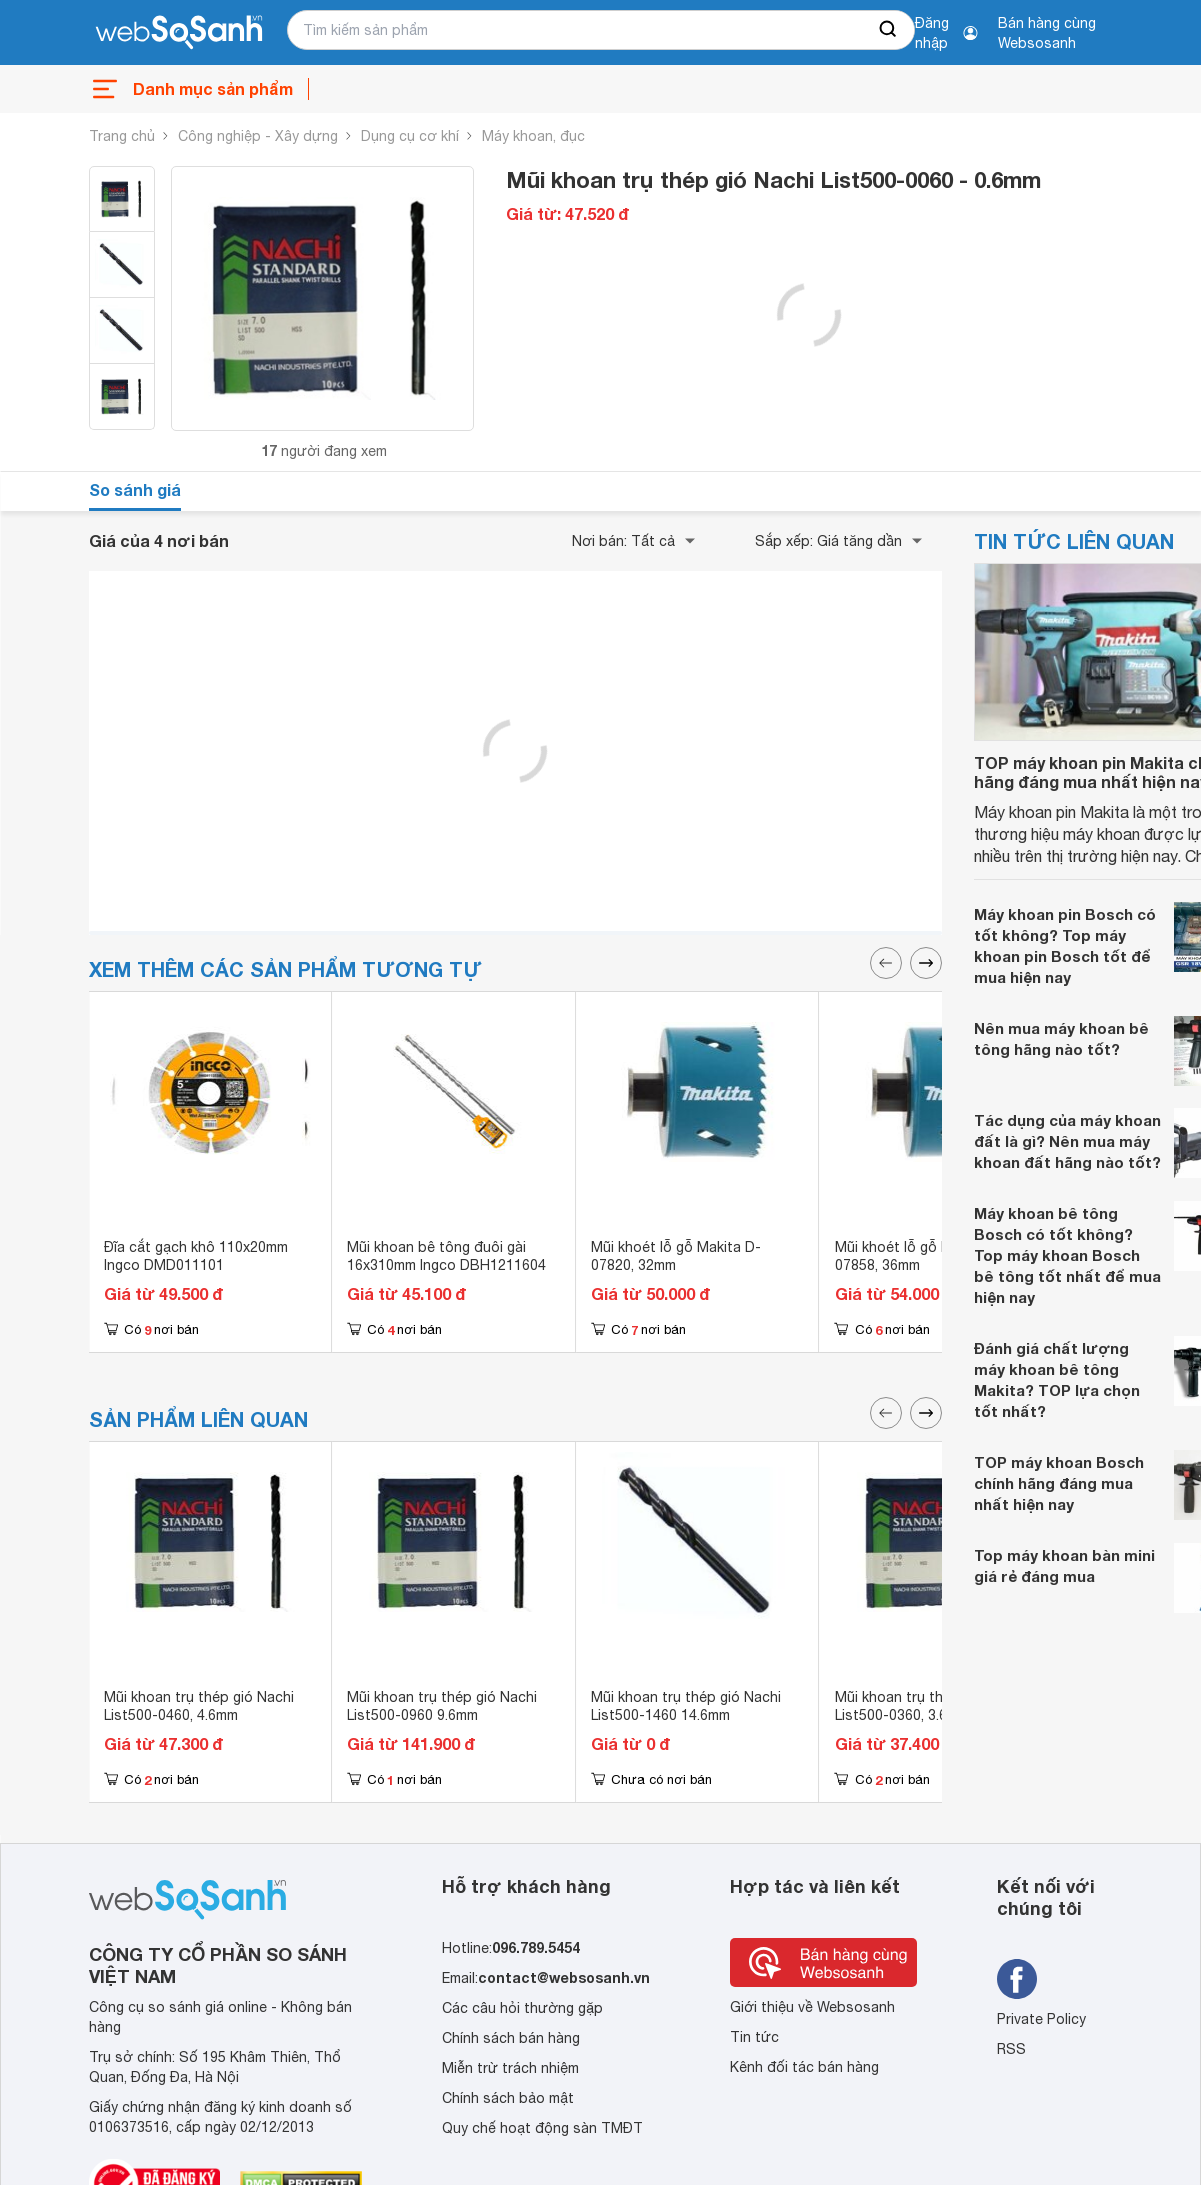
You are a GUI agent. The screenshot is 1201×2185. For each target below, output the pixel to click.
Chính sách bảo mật (508, 2098)
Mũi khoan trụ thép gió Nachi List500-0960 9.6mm (442, 1706)
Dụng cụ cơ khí (410, 136)
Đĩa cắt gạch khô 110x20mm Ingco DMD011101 (196, 1256)
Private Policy (1041, 2019)
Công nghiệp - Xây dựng (258, 136)
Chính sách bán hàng (511, 2038)
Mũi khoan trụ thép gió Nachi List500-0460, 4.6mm (199, 1706)
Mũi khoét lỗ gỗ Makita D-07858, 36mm (920, 1256)
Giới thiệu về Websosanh (812, 2007)
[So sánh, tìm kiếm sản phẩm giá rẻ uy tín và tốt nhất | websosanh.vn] (179, 33)
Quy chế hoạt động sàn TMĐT (542, 2128)
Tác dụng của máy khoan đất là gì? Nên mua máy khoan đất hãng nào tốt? (1067, 1141)
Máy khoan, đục (533, 136)
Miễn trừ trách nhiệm (510, 2068)
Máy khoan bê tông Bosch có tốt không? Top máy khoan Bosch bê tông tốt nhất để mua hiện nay (1067, 1255)
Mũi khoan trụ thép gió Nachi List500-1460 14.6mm (686, 1706)
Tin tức (754, 2037)
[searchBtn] (889, 30)
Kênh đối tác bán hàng (804, 2067)
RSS (1011, 2049)
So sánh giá (135, 489)
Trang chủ (122, 136)
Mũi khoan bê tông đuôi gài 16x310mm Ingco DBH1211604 (446, 1256)
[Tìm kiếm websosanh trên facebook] (1017, 1979)
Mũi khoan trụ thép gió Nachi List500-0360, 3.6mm (930, 1706)
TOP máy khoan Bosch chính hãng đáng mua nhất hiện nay (1059, 1483)
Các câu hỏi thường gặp (522, 2008)
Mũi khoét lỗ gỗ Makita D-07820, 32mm (676, 1256)
